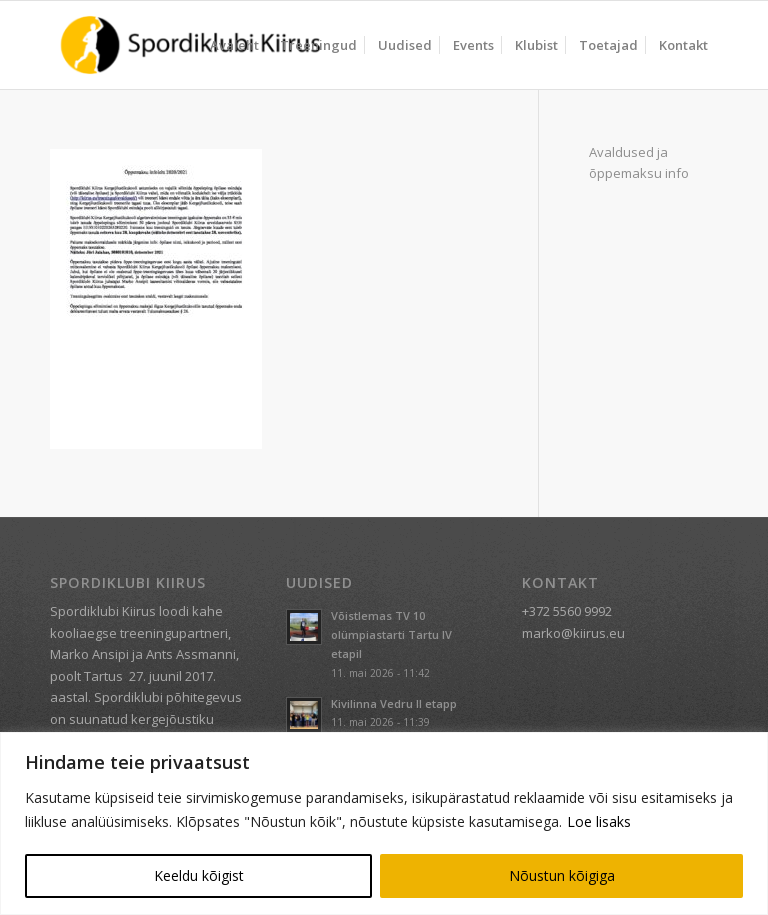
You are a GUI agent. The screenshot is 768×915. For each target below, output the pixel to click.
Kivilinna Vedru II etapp (394, 703)
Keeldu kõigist (199, 875)
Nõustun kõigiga (562, 875)
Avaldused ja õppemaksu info (639, 162)
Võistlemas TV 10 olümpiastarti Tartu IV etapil (391, 634)
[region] (384, 823)
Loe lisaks (599, 821)
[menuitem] (234, 45)
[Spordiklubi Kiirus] (190, 45)
